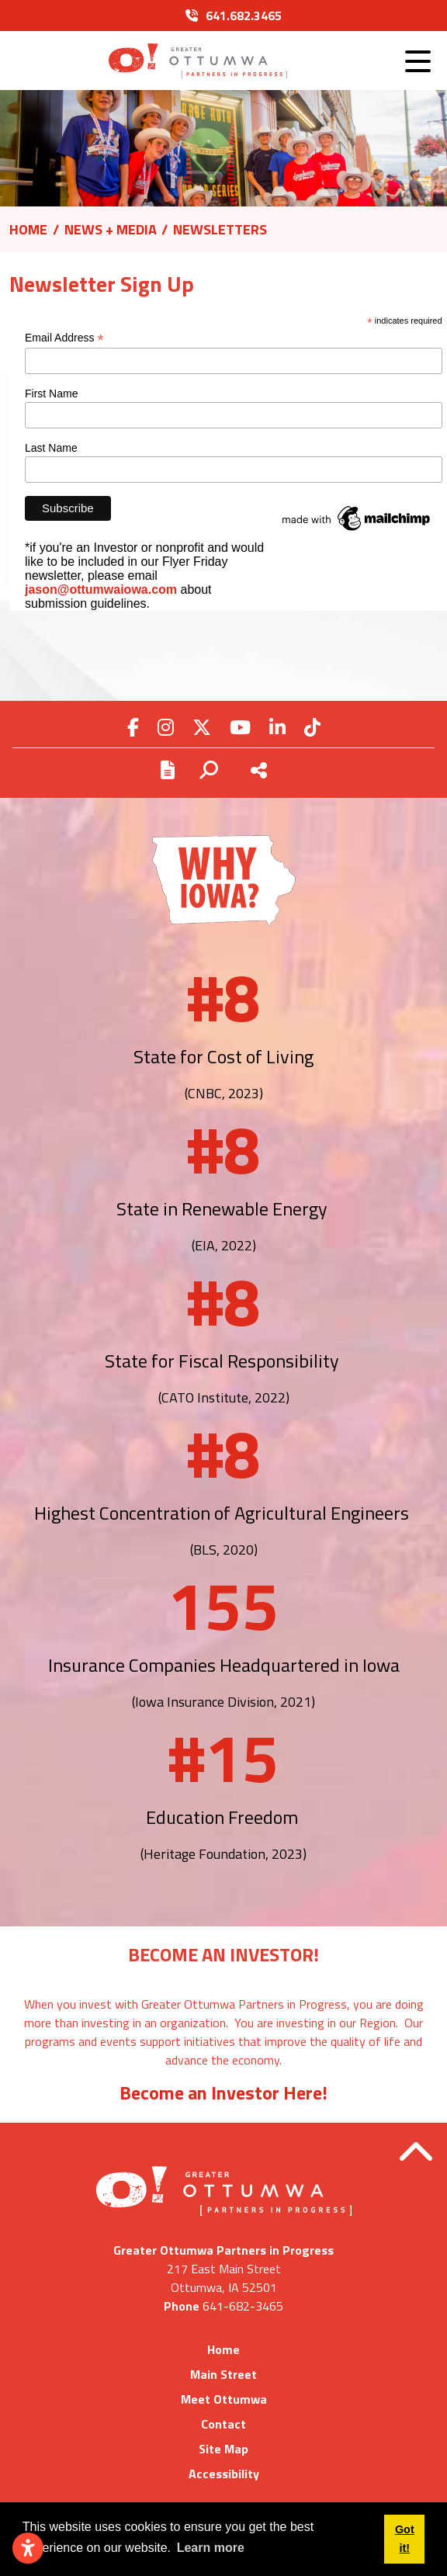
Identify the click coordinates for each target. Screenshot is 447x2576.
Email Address (64, 338)
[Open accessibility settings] (27, 2548)
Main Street (223, 2374)
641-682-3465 (243, 2306)
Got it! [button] (404, 2538)
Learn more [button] (210, 2547)
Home (223, 2349)
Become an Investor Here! (223, 2092)
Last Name (51, 448)
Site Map (223, 2448)
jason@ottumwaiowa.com (101, 589)
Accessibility (224, 2473)
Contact (223, 2424)
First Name (51, 393)
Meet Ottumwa (224, 2399)
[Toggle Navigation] (417, 61)
